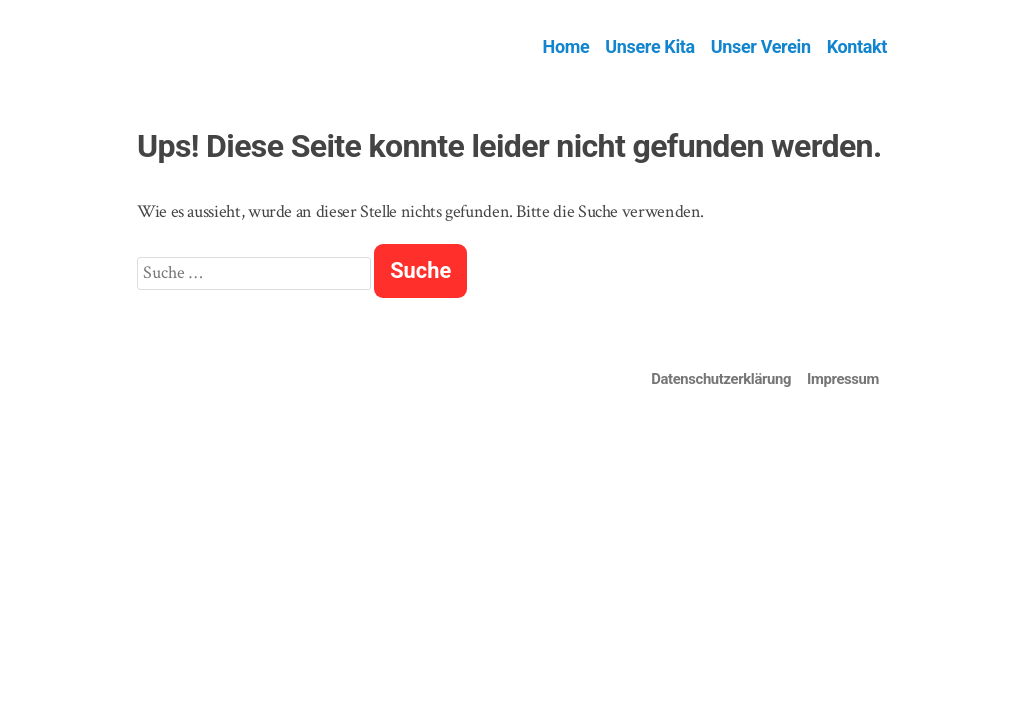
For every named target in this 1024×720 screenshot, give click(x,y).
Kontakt (857, 46)
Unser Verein (761, 46)
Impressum (843, 379)
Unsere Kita (650, 46)
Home (566, 46)
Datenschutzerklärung (721, 379)
